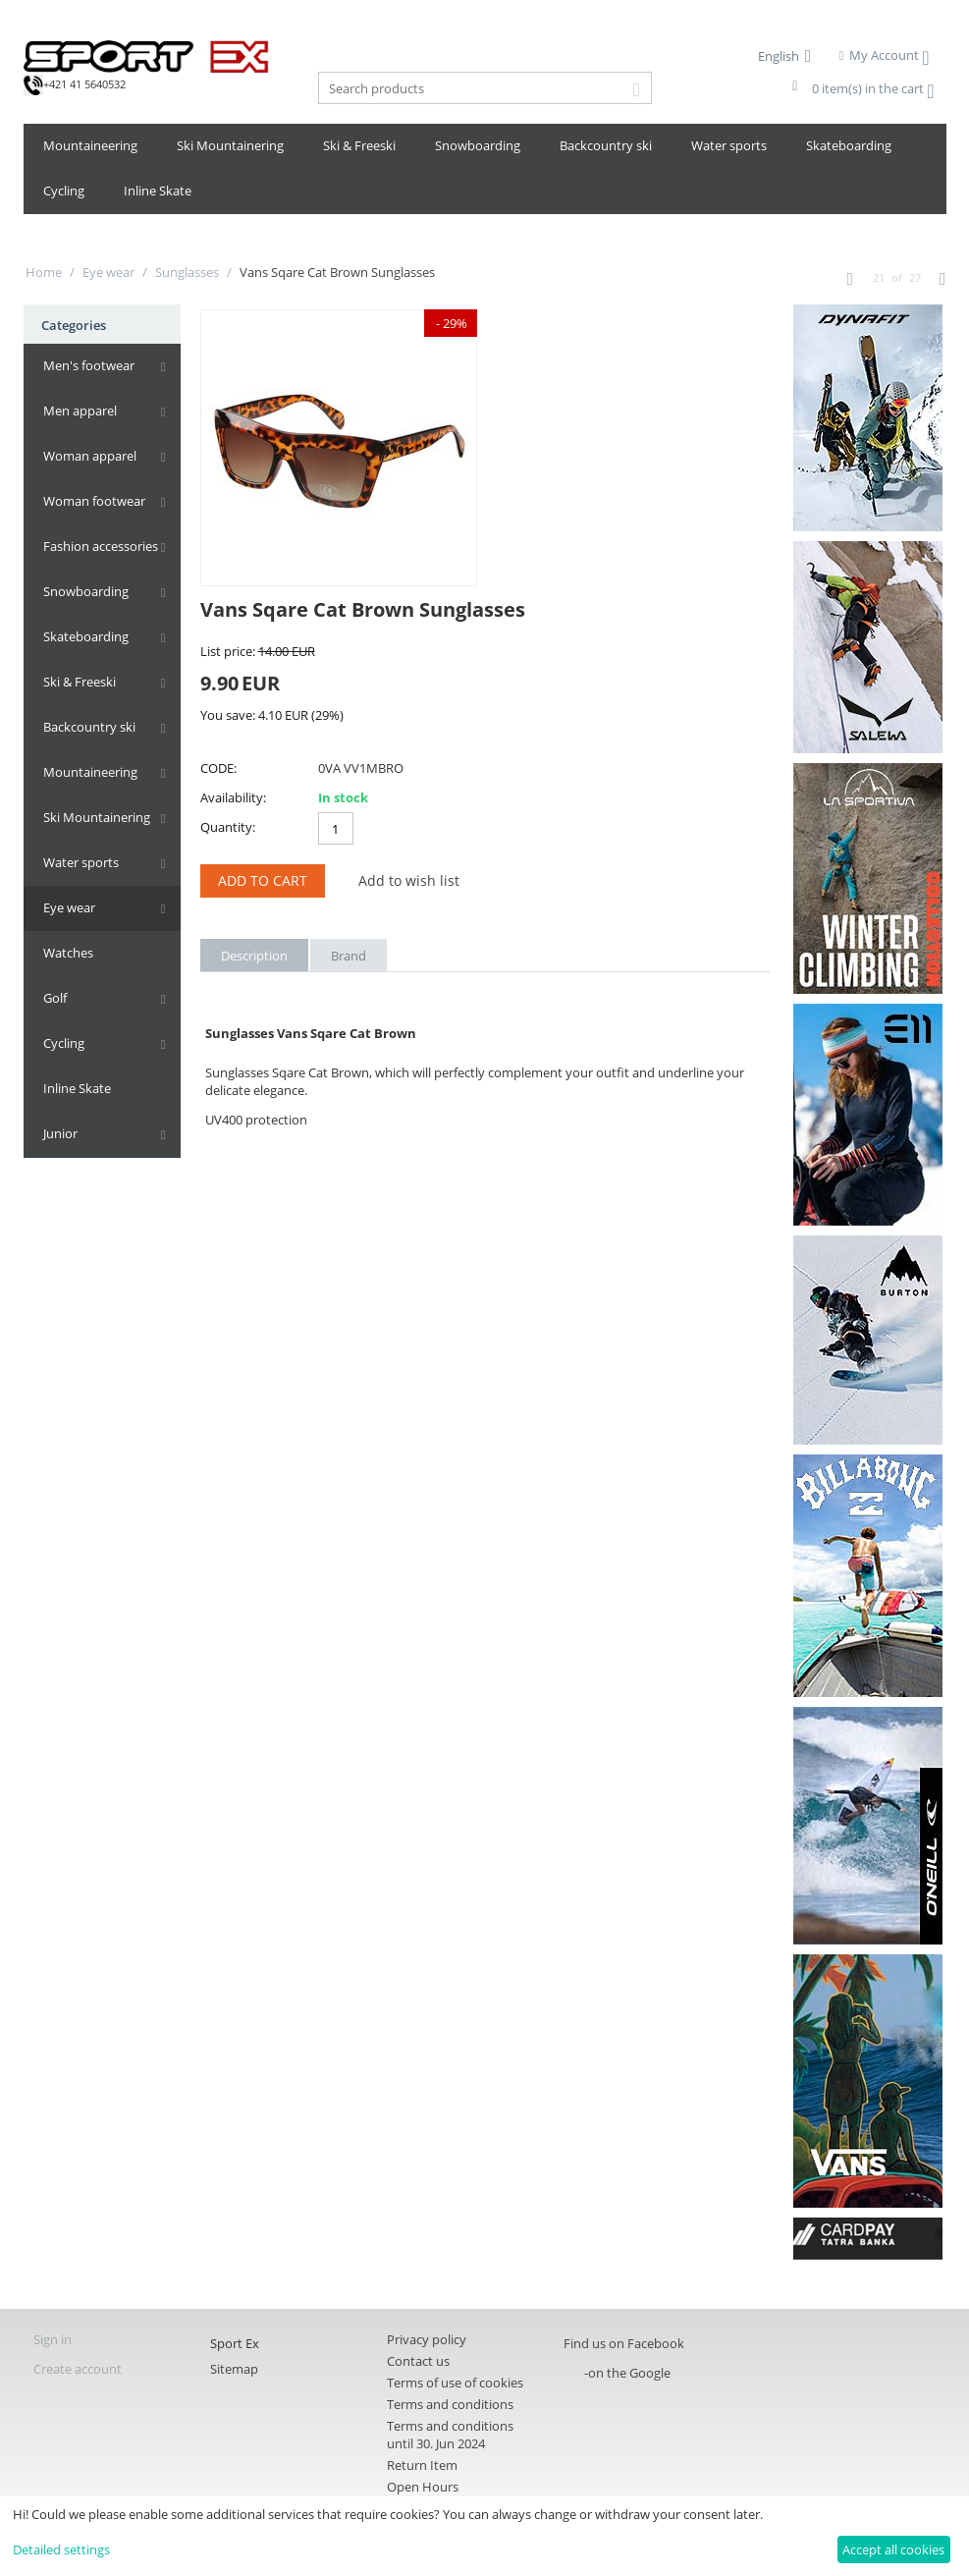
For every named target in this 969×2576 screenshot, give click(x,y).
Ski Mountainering (230, 145)
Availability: (233, 797)
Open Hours (422, 2486)
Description (254, 955)
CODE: (218, 768)
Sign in (52, 2339)
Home (44, 272)
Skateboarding (848, 145)
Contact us (418, 2361)
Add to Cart (262, 880)
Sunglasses (187, 272)
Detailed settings (61, 2549)
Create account (77, 2369)
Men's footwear (89, 365)
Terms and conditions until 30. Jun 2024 (450, 2434)
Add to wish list (408, 880)
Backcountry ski (606, 145)
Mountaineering (90, 145)
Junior (60, 1133)
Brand (348, 955)
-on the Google (627, 2373)
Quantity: (227, 827)
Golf (55, 998)
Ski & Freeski (359, 145)
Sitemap (234, 2369)
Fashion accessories (100, 546)
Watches (68, 952)
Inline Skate (157, 190)
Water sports (729, 145)
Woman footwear (94, 501)
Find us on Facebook (624, 2343)
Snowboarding (477, 145)
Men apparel (80, 410)
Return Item (422, 2465)
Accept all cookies (893, 2549)
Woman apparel (89, 456)
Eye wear (108, 272)
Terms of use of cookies (455, 2382)
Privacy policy (426, 2339)
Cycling (63, 190)
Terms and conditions (450, 2404)
